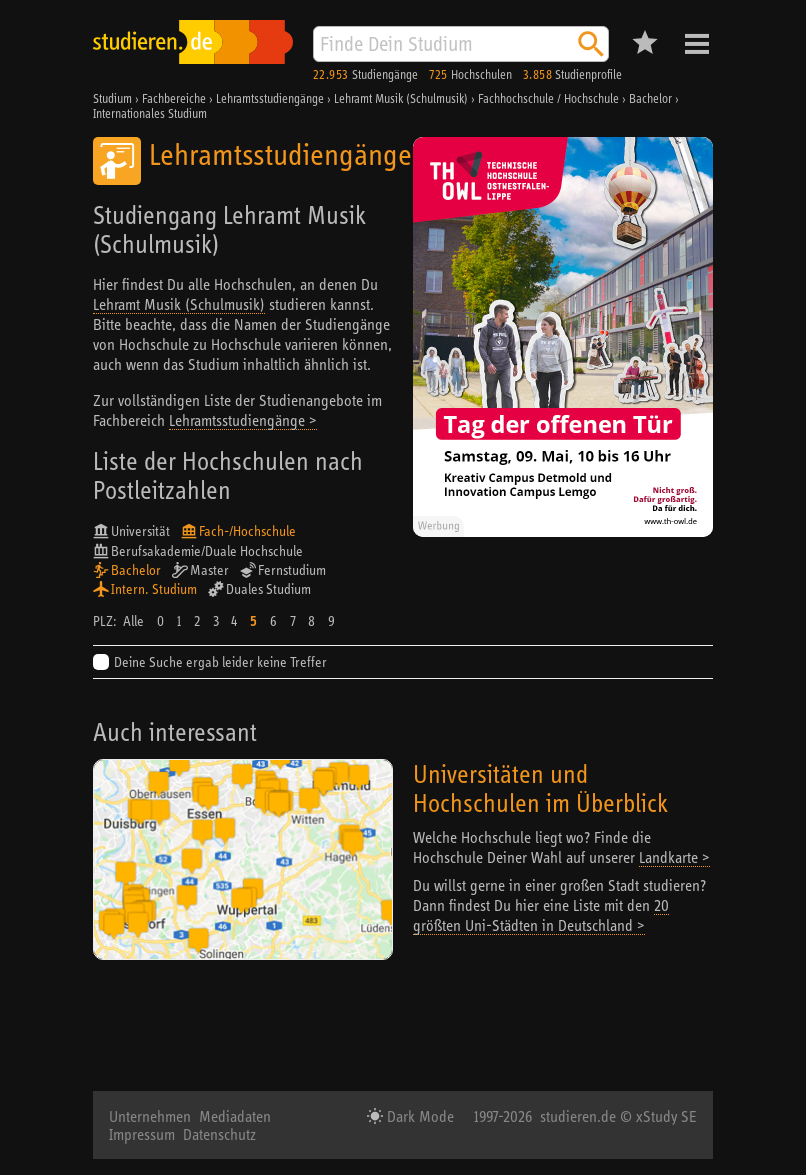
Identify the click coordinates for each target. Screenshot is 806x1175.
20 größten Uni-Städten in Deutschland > (541, 915)
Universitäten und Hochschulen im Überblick (540, 788)
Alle (133, 621)
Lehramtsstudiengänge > (243, 420)
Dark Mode (418, 1116)
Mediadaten (235, 1116)
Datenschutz (219, 1134)
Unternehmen (150, 1116)
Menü (697, 44)
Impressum (142, 1134)
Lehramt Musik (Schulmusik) (179, 304)
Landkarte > (674, 857)
